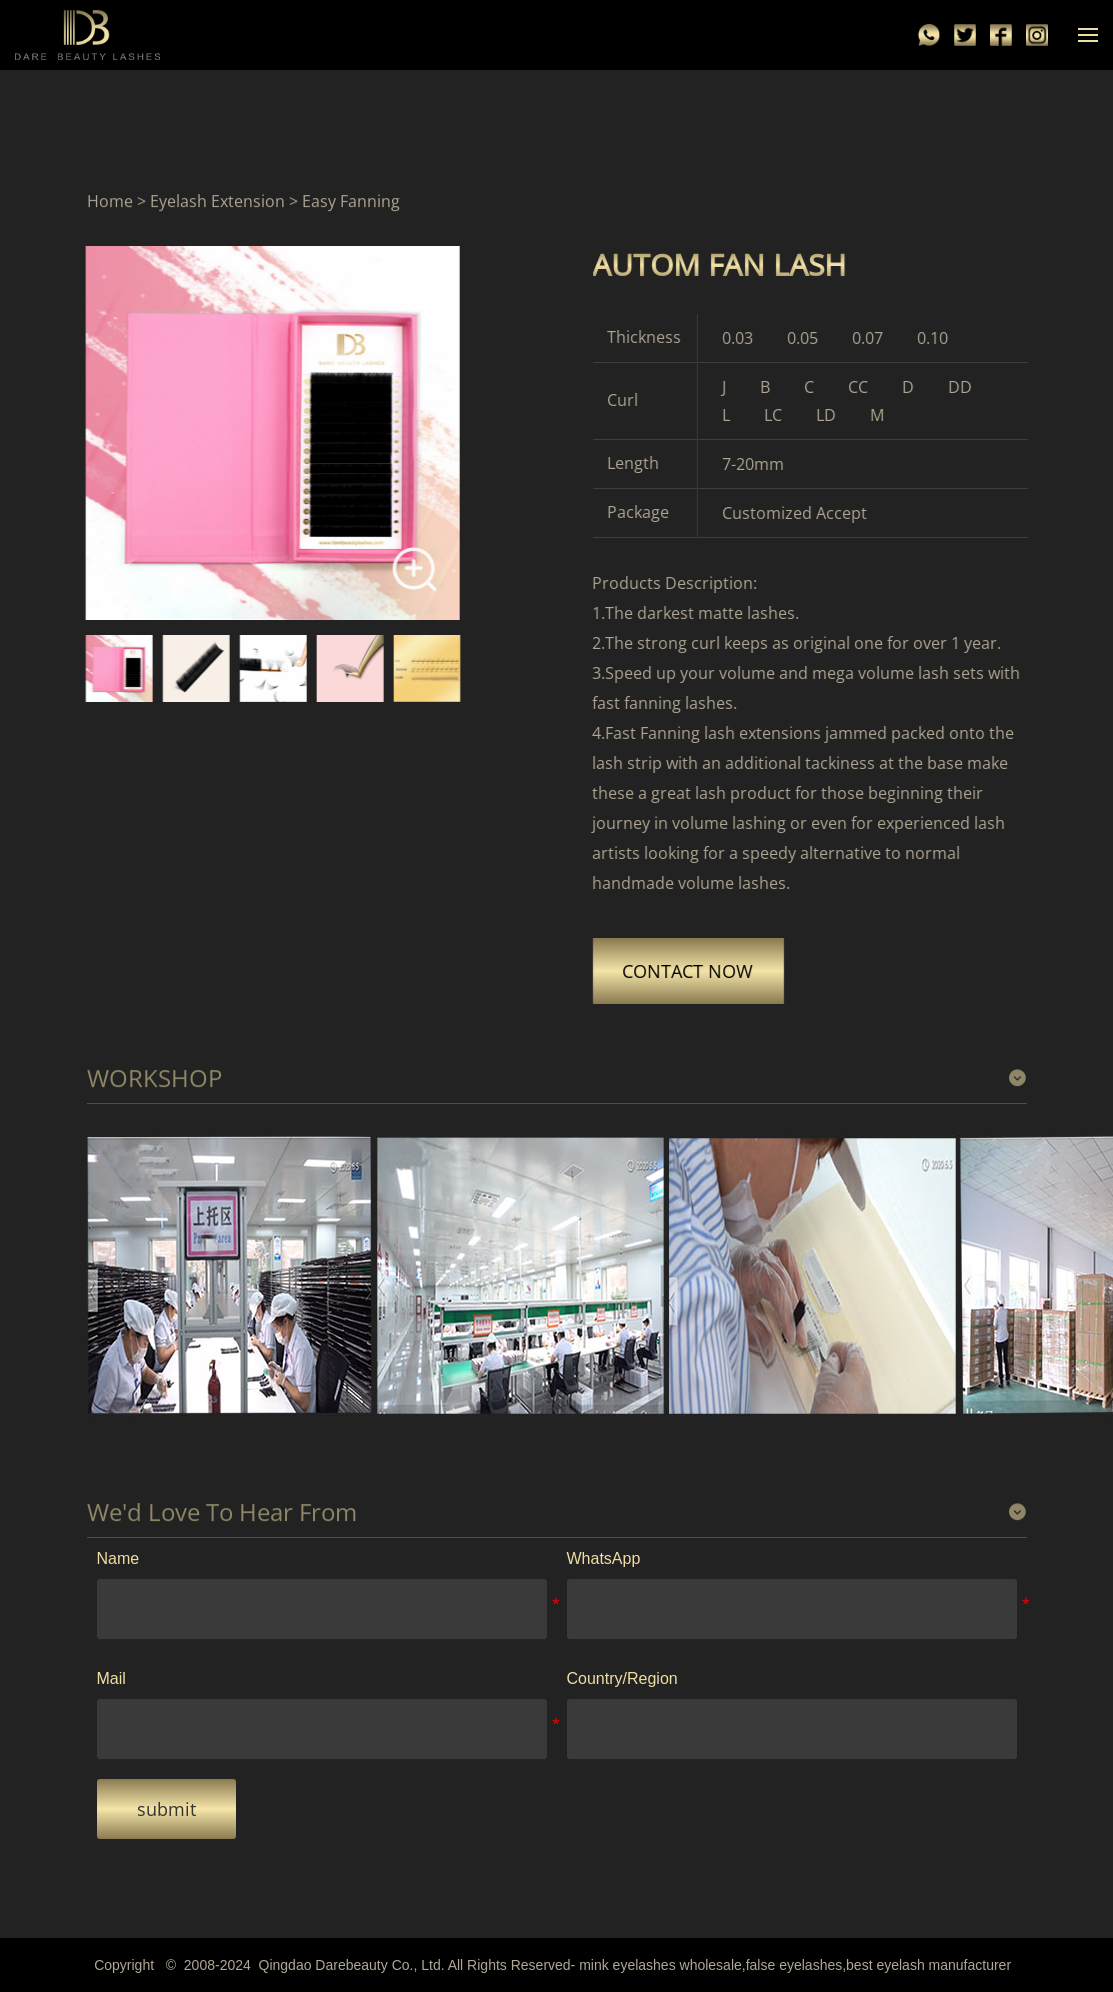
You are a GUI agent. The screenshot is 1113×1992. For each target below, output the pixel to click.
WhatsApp (604, 1558)
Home (110, 202)
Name (118, 1558)
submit (166, 1809)
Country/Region (622, 1678)
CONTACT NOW (696, 971)
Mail (111, 1678)
